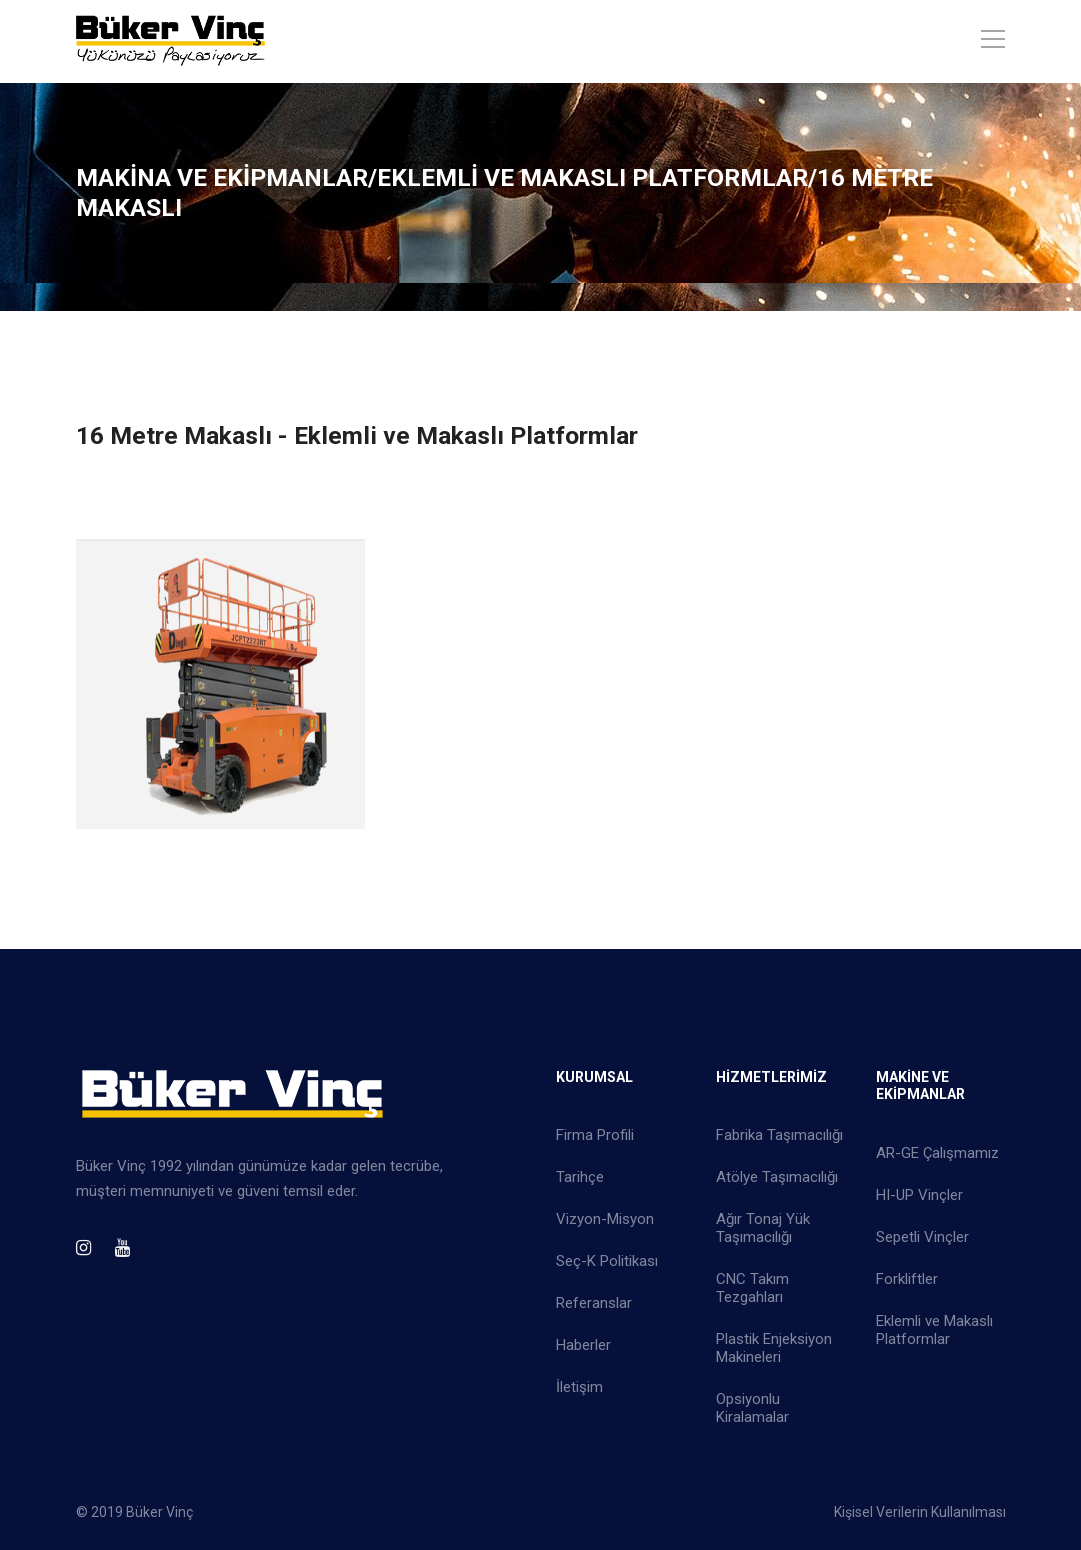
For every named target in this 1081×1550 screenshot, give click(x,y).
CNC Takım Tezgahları (752, 1288)
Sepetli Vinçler (922, 1237)
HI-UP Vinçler (919, 1195)
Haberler (583, 1345)
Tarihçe (580, 1177)
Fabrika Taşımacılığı (779, 1135)
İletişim (579, 1387)
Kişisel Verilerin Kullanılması (920, 1512)
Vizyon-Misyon (605, 1219)
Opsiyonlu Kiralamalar (752, 1408)
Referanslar (594, 1303)
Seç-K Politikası (607, 1261)
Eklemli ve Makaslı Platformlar (934, 1330)
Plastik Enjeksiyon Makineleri (774, 1348)
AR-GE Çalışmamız (937, 1153)
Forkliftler (907, 1279)
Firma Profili (595, 1135)
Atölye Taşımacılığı (777, 1177)
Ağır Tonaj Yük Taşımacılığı (763, 1228)
